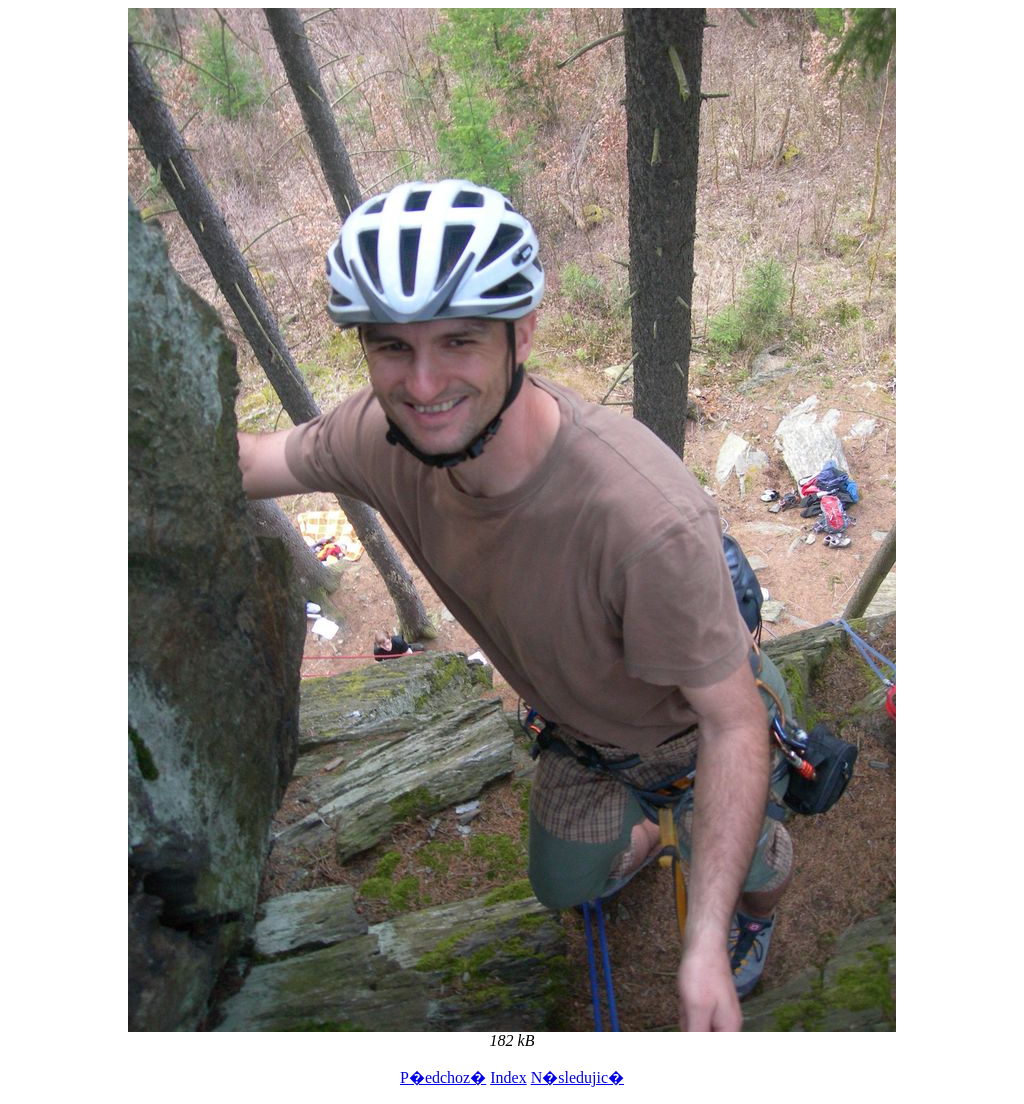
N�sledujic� (577, 1077)
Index (508, 1077)
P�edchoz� (443, 1077)
